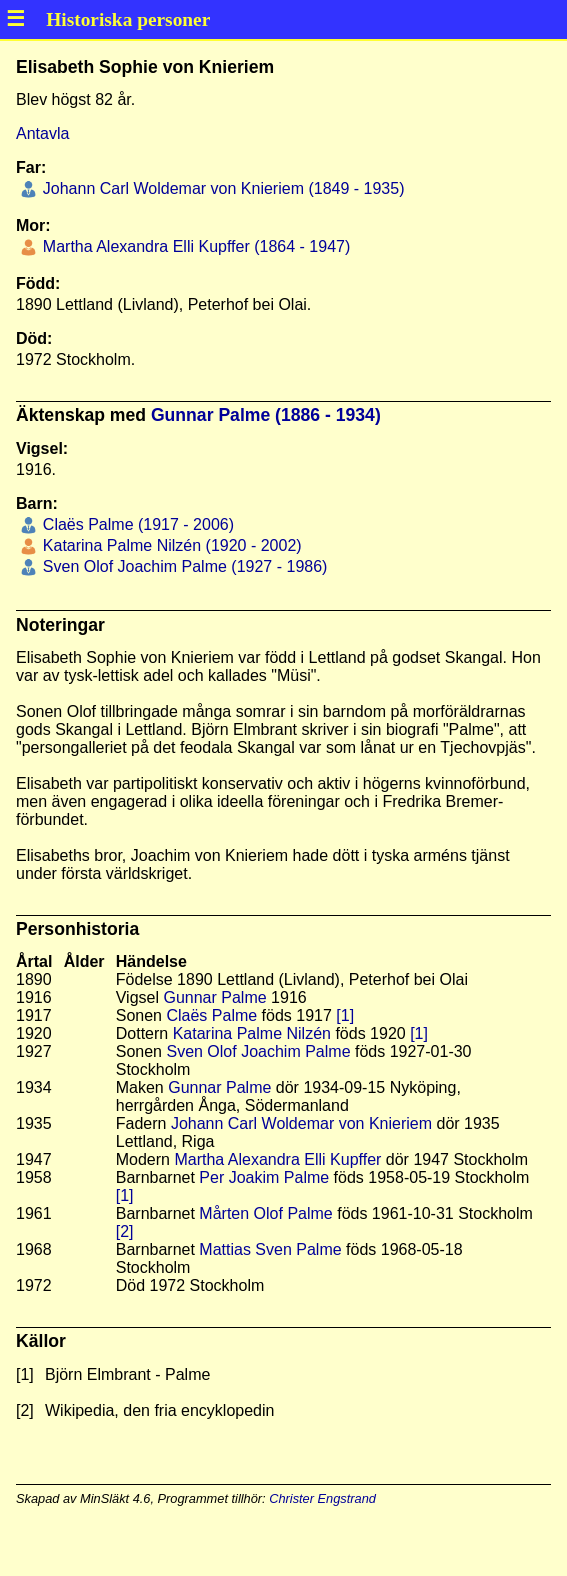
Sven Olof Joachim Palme (258, 1051)
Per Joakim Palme (264, 1177)
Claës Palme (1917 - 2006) (136, 524)
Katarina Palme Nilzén (252, 1033)
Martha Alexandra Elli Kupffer (277, 1159)
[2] (125, 1231)
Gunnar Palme (214, 997)
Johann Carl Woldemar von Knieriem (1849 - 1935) (221, 188)
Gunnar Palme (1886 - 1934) (266, 415)
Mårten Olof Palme (265, 1213)
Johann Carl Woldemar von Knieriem (301, 1123)
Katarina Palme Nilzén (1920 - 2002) (169, 545)
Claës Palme (211, 1015)
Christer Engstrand (322, 1498)
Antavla (42, 133)
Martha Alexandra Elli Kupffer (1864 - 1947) (194, 246)
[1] (345, 1015)
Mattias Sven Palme (270, 1249)
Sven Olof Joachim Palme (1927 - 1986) (182, 566)
